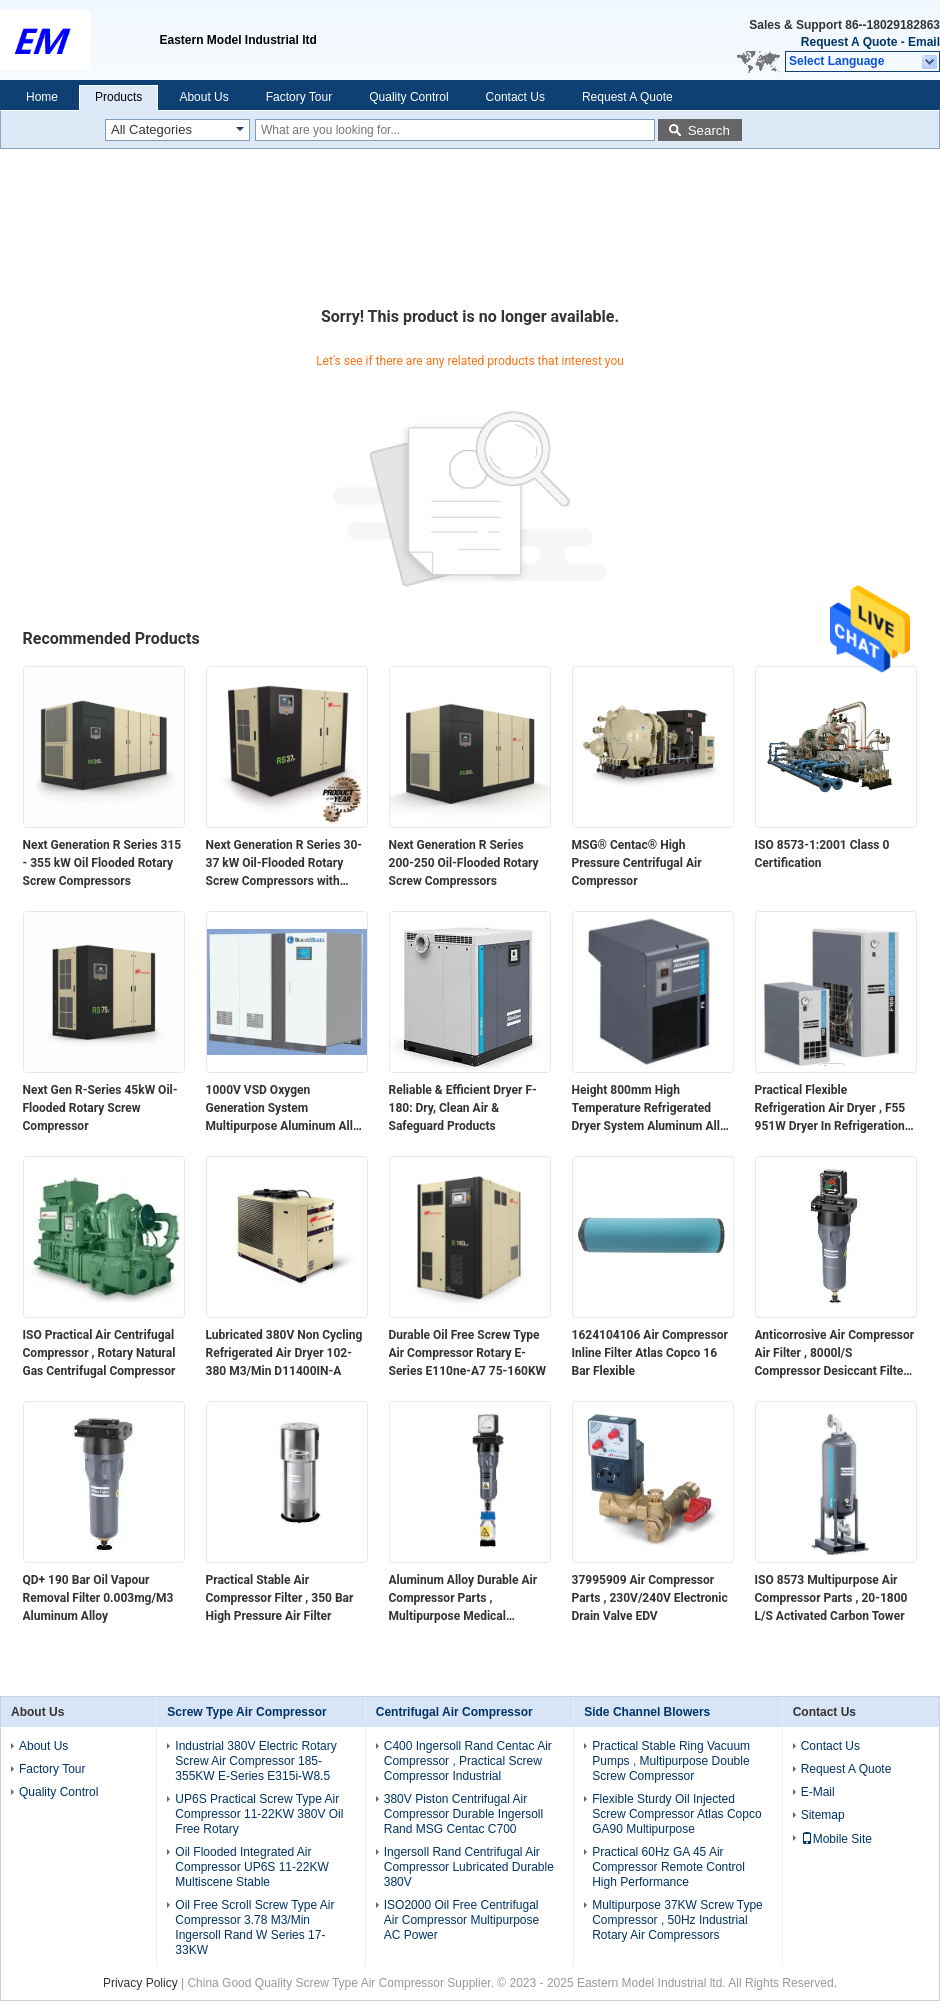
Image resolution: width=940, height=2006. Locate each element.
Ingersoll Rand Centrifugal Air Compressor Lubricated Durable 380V (469, 1867)
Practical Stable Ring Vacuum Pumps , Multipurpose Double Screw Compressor (671, 1761)
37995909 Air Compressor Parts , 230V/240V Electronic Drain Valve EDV (650, 1598)
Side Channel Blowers (647, 1712)
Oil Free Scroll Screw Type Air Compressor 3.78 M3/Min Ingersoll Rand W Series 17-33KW (254, 1927)
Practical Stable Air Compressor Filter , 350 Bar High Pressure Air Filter (280, 1598)
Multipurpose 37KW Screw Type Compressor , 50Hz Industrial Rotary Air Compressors (677, 1920)
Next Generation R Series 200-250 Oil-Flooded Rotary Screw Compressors (464, 863)
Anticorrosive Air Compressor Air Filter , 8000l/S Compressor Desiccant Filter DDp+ (835, 1354)
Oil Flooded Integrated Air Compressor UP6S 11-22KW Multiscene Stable (251, 1867)
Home (42, 97)
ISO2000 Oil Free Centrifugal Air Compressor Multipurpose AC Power (461, 1920)
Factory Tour (299, 97)
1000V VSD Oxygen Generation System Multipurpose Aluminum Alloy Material (286, 1109)
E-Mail (818, 1792)
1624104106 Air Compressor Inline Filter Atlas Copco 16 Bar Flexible (650, 1353)
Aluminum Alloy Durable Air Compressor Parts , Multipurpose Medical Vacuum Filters (463, 1599)
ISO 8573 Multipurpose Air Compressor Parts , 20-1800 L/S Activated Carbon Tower (831, 1598)
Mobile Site (836, 1839)
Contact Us (515, 97)
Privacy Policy (140, 1983)
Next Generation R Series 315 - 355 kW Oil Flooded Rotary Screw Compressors (102, 863)
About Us (203, 97)
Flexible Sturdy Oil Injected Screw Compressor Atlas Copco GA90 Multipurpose (676, 1814)
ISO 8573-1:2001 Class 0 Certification (822, 854)
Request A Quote (849, 42)
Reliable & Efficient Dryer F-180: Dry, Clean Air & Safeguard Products (463, 1108)
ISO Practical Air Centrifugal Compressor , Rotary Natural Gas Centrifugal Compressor (99, 1353)
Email (924, 42)
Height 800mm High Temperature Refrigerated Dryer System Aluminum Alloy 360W (652, 1109)
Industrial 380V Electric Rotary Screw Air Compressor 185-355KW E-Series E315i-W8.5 (255, 1761)
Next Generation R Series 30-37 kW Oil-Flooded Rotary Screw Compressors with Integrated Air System (284, 864)
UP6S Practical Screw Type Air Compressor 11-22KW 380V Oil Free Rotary (259, 1814)
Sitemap (823, 1815)
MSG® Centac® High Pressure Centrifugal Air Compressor (637, 863)
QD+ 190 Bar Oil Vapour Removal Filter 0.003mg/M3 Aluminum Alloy (98, 1598)
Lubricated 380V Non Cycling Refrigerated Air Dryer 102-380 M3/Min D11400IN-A (284, 1353)
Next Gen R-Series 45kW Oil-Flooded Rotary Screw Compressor (100, 1108)
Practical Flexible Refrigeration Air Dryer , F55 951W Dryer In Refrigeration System (830, 1109)
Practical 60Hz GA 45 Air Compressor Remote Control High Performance (668, 1867)
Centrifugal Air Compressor (454, 1712)
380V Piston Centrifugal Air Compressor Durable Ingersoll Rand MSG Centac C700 (463, 1814)
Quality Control (408, 97)
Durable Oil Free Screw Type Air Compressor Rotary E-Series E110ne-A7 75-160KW (468, 1353)
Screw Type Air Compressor (246, 1712)
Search (709, 130)
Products (118, 97)
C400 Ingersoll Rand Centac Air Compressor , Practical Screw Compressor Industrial (468, 1761)
